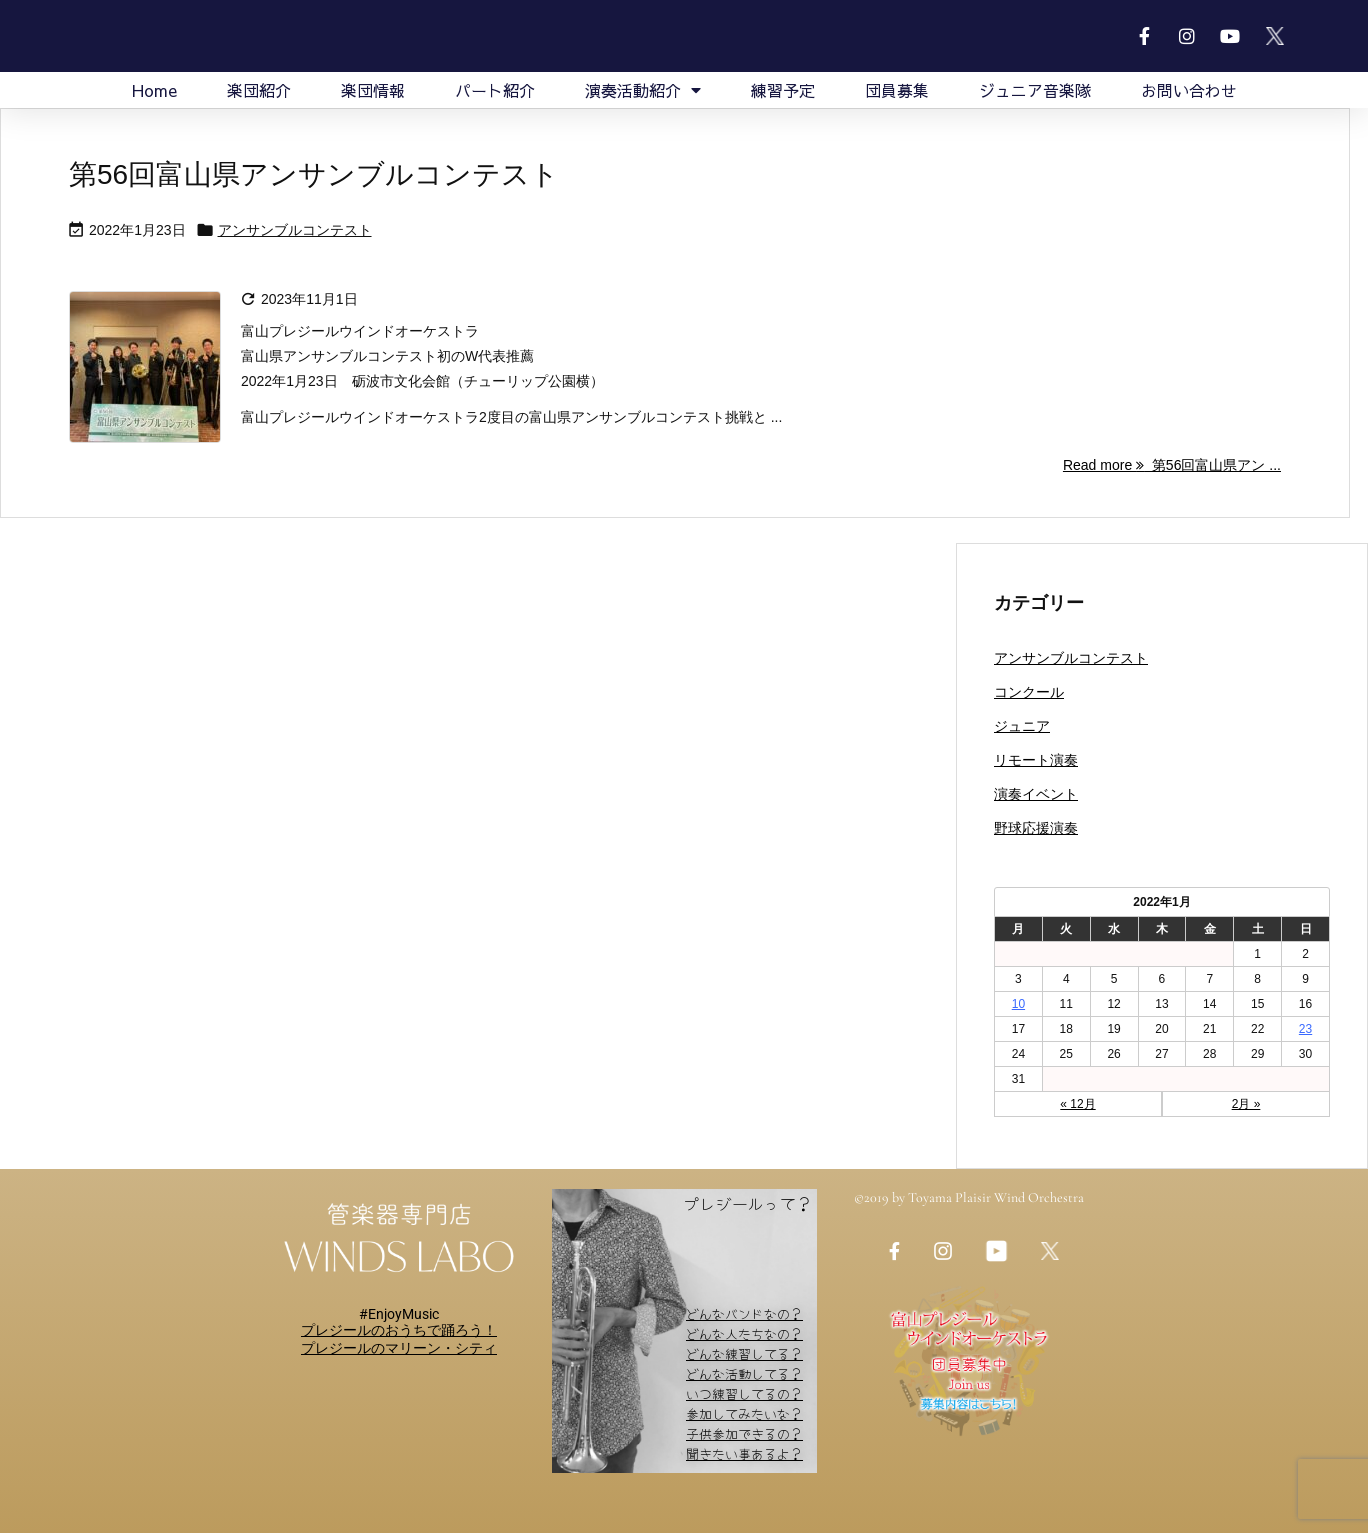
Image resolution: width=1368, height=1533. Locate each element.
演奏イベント (1036, 794)
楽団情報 (373, 90)
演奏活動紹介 (643, 90)
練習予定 (783, 90)
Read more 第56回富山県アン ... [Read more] (1172, 465)
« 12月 (1077, 1104)
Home (154, 90)
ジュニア (1022, 726)
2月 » (1246, 1104)
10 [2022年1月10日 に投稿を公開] (1018, 1004)
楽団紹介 (259, 90)
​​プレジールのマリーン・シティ (399, 1348)
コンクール (1029, 692)
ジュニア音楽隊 (1035, 90)
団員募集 (897, 90)
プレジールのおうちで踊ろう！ (399, 1330)
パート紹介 (495, 90)
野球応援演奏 (1036, 828)
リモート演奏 (1036, 760)
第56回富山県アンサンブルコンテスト (314, 174)
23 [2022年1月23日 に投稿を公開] (1305, 1029)
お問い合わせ (1189, 90)
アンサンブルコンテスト (295, 230)
